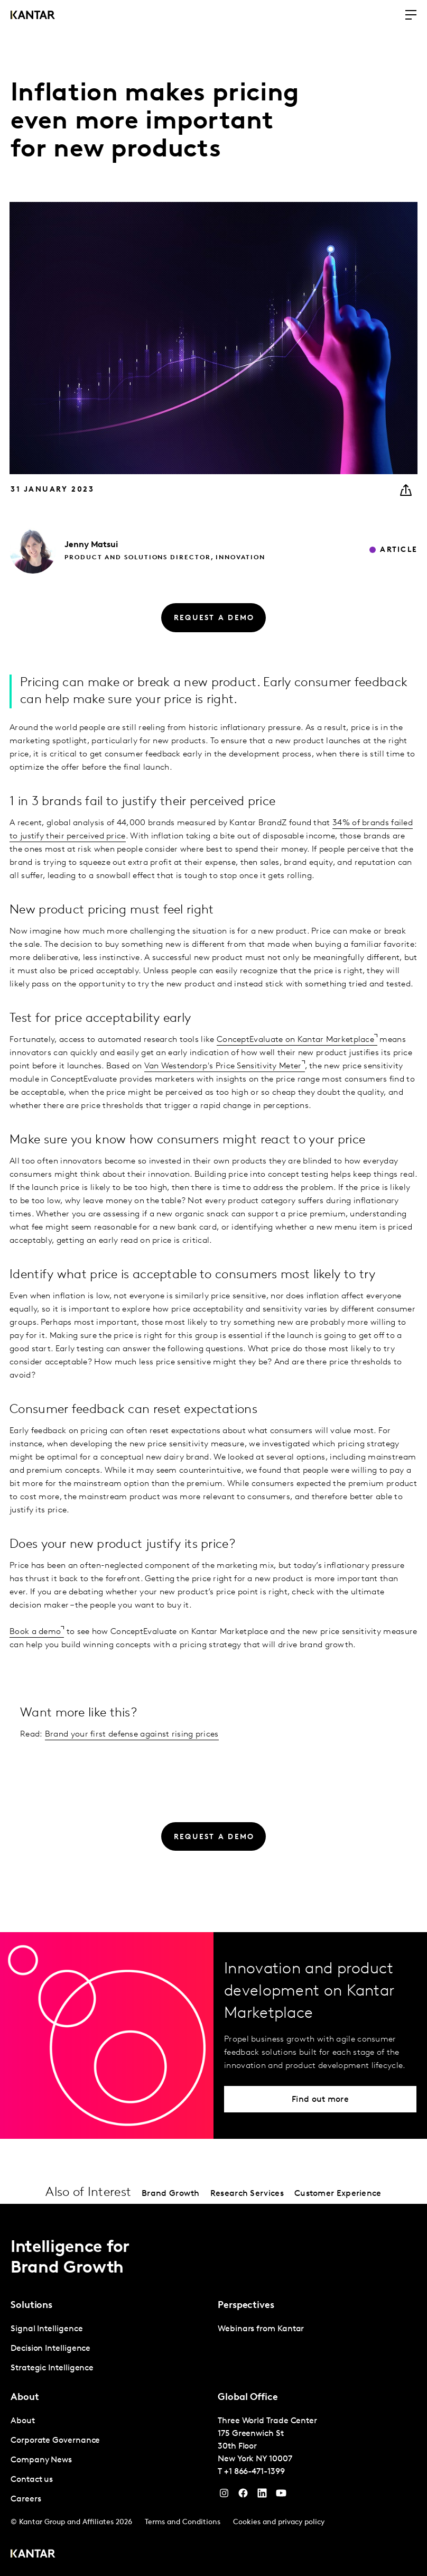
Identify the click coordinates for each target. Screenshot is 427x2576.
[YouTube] (262, 2496)
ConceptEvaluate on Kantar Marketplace (295, 1040)
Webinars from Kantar (261, 2329)
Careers (26, 2499)
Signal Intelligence (46, 2329)
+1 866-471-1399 (254, 2472)
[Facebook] (243, 2496)
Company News (41, 2460)
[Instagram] (224, 2496)
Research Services (247, 2194)
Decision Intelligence (50, 2348)
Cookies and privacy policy (278, 2522)
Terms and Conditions (182, 2522)
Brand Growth (171, 2194)
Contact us (32, 2480)
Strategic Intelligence (52, 2368)
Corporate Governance (55, 2440)
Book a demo (35, 1632)
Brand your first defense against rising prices (132, 1734)
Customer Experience (338, 2194)
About (23, 2421)
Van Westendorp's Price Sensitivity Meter (223, 1066)
